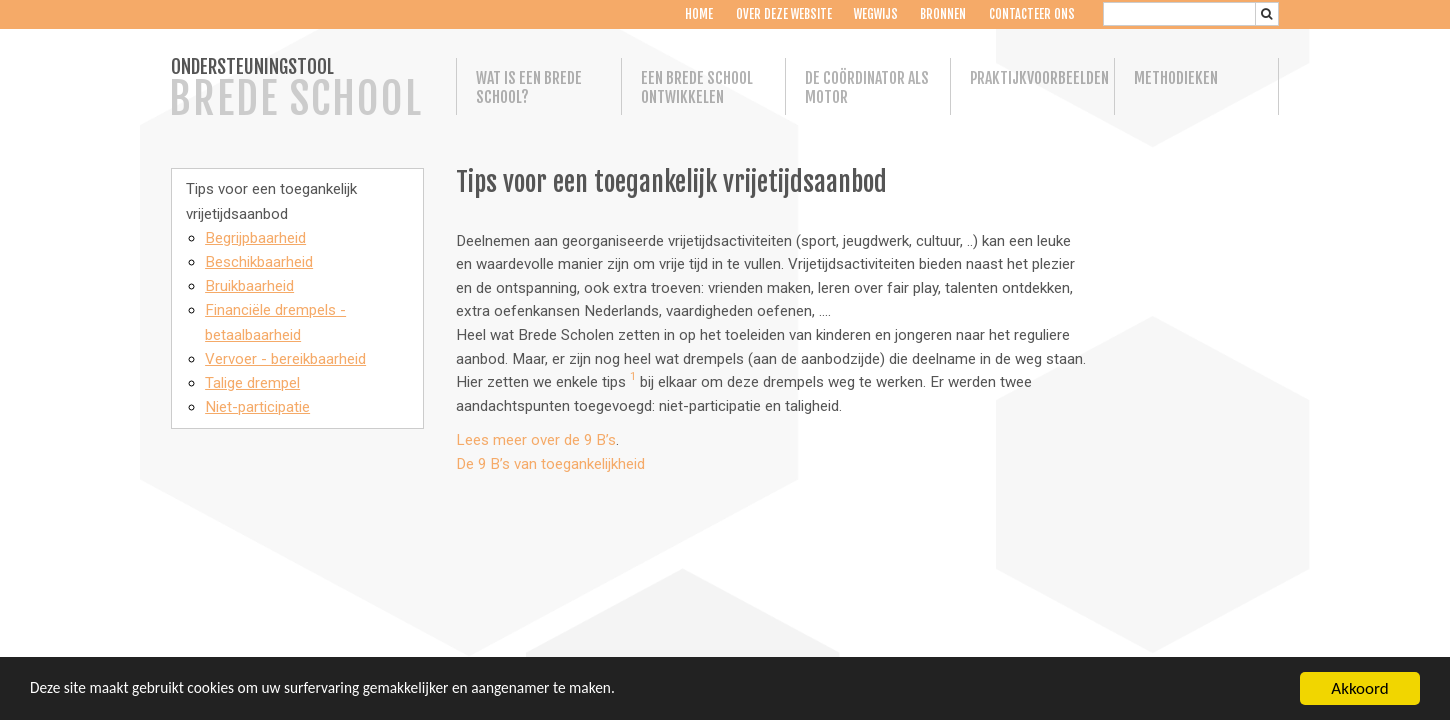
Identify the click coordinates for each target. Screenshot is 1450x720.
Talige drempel (252, 383)
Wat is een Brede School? (529, 88)
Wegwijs (876, 14)
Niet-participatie (257, 407)
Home (699, 14)
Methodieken (1176, 78)
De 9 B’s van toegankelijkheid (550, 464)
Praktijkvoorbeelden (1033, 78)
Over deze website (783, 14)
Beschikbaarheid (259, 262)
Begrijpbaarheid (255, 238)
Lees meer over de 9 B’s (536, 440)
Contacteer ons (1032, 14)
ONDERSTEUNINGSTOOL (296, 90)
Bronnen (943, 14)
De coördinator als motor (867, 88)
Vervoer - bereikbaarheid (285, 359)
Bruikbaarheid (249, 286)
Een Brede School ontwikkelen (697, 88)
